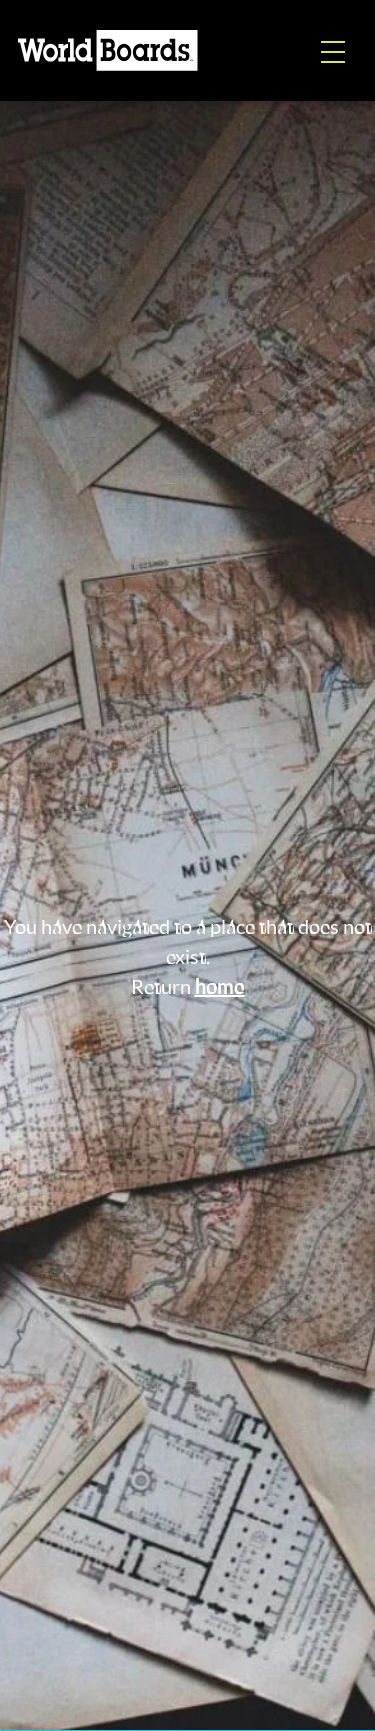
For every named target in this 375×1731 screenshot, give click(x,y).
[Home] (108, 50)
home (220, 988)
